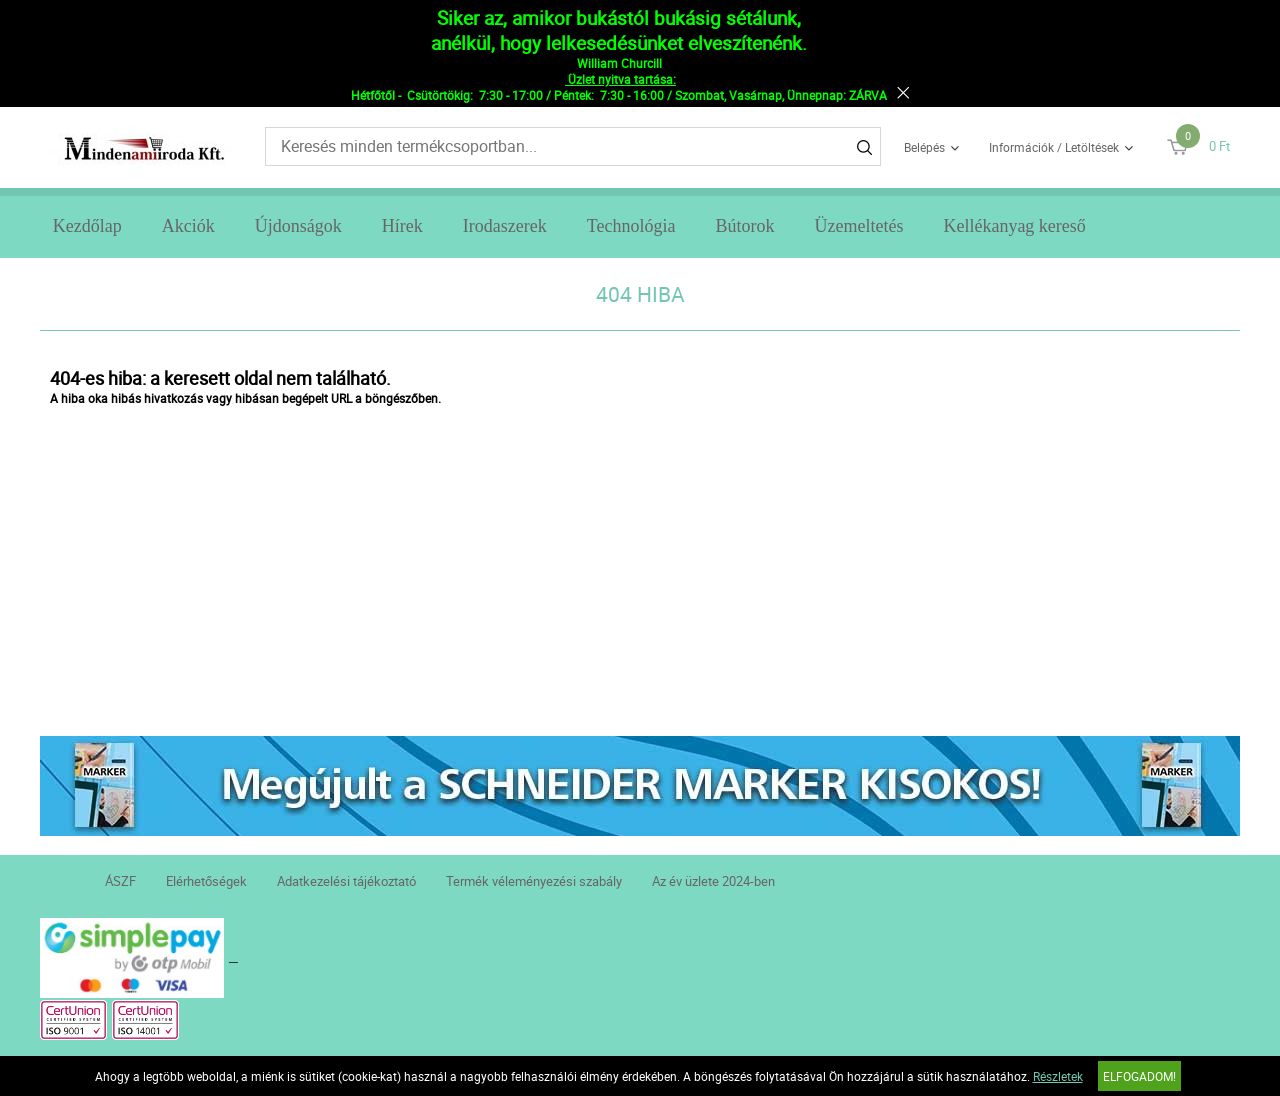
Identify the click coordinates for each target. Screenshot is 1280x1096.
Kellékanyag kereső (1014, 226)
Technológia (631, 226)
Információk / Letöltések (1054, 147)
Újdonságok (298, 226)
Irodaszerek (505, 226)
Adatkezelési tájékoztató (346, 881)
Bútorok (744, 226)
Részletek (1058, 1076)
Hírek (402, 226)
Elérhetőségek (206, 881)
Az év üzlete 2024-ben (713, 881)
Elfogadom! (1139, 1076)
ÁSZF (120, 881)
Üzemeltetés (858, 226)
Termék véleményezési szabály (534, 881)
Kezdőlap (87, 226)
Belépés (924, 147)
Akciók (188, 226)
